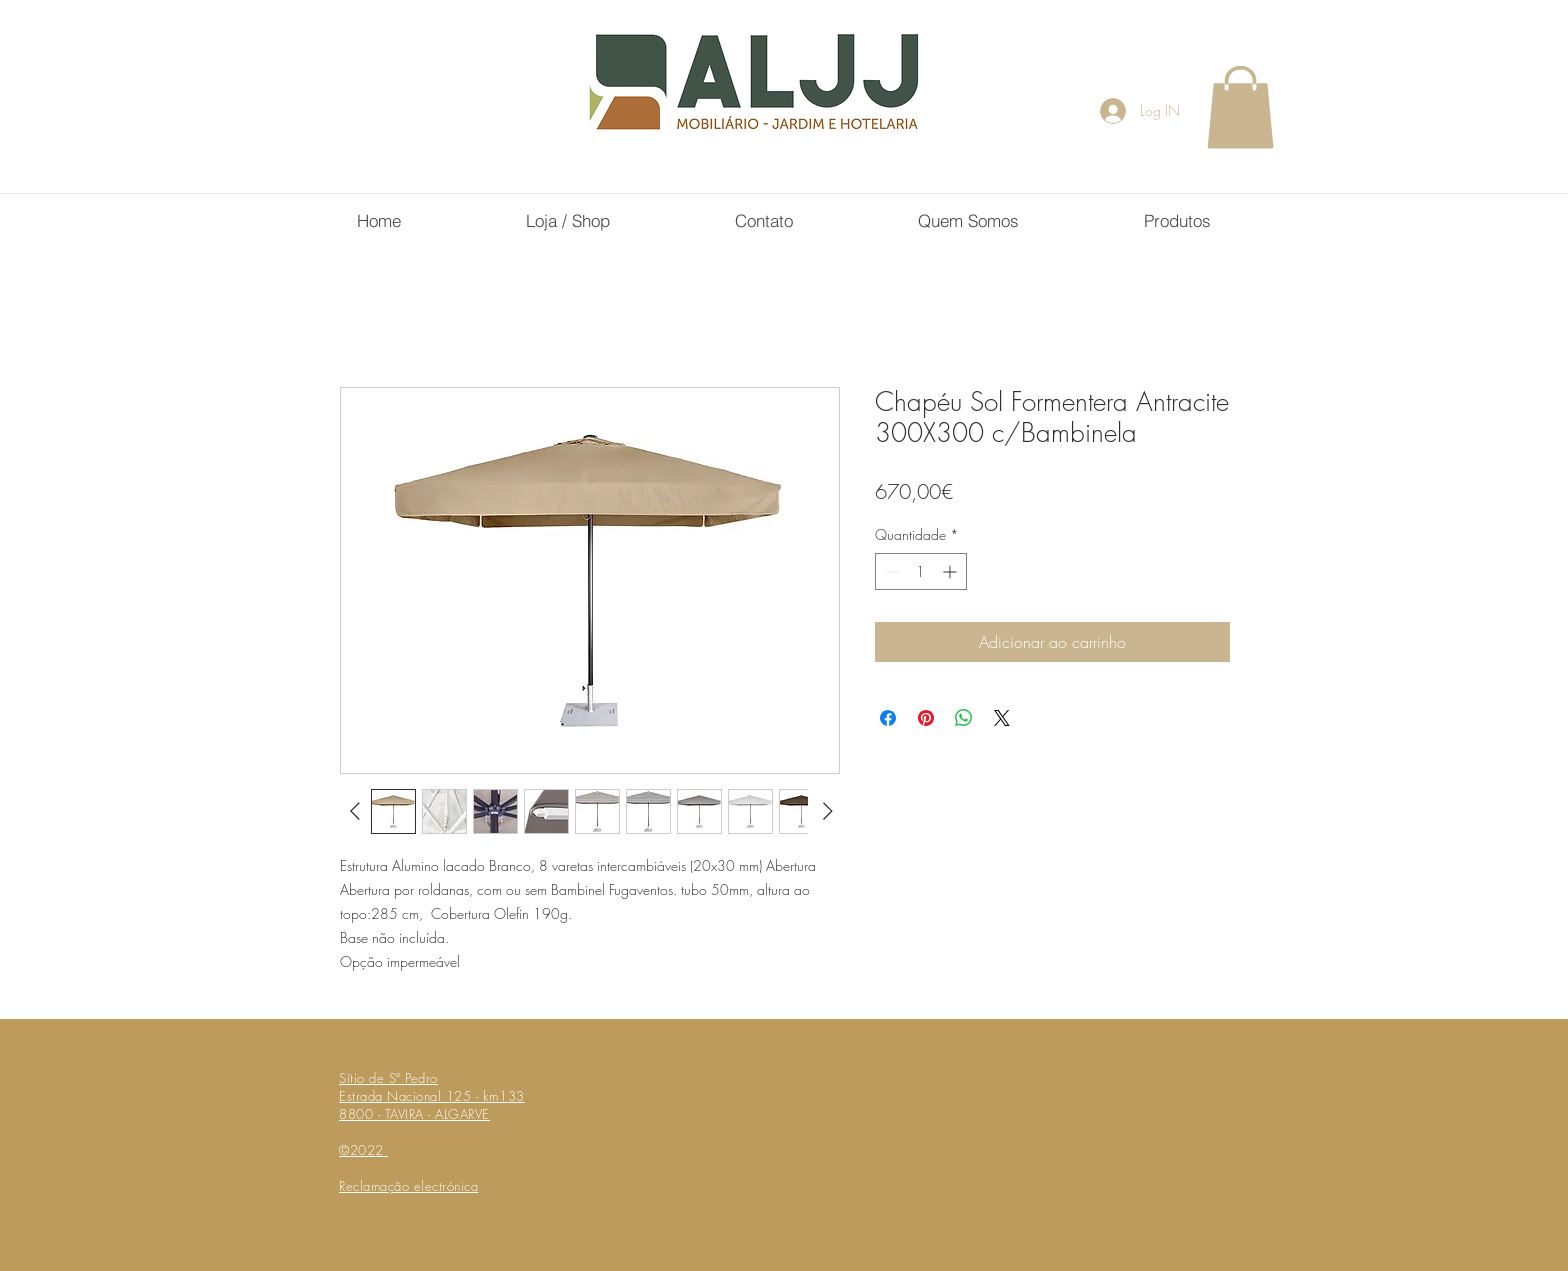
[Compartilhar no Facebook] (888, 718)
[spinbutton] (921, 571)
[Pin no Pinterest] (926, 718)
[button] (1240, 107)
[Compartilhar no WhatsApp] (964, 718)
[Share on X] (1002, 718)
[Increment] (951, 571)
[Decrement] (890, 571)
